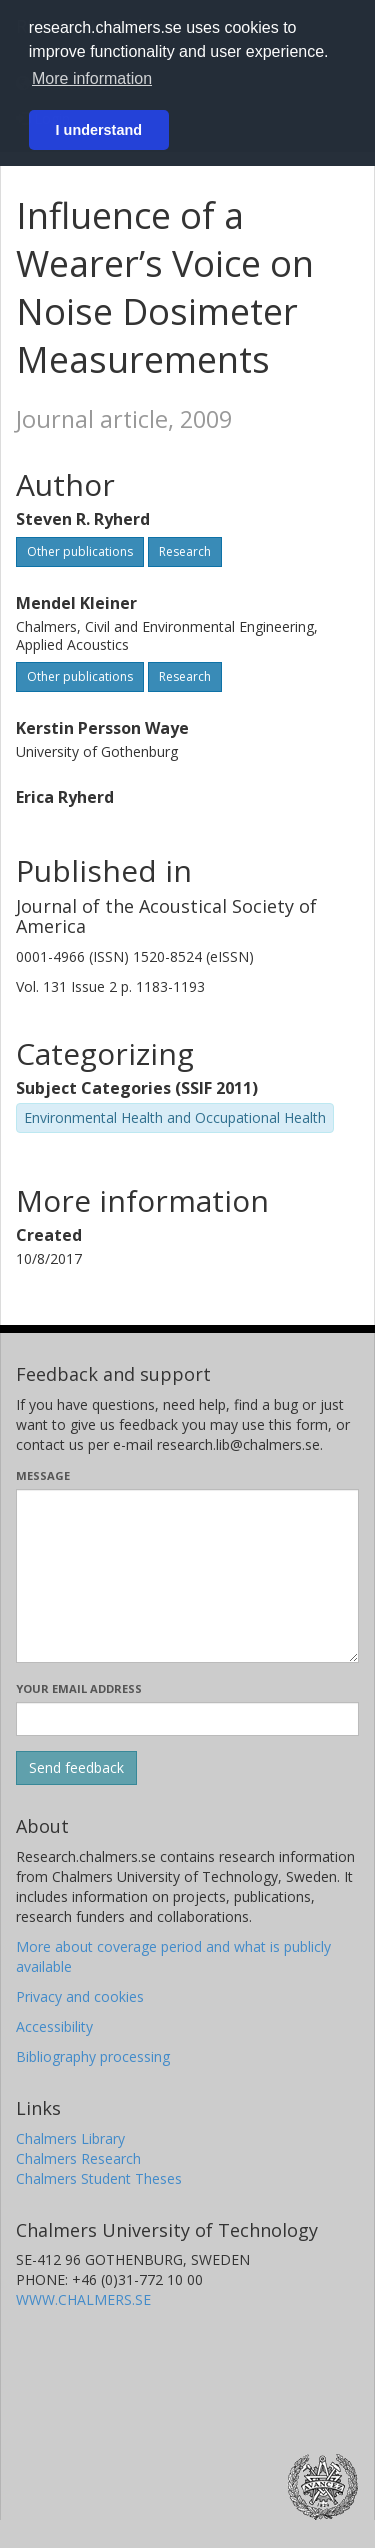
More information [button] (92, 78)
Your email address (79, 1688)
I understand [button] (99, 130)
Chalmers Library (70, 2138)
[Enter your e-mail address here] (187, 1719)
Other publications (80, 551)
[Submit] (76, 1768)
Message (43, 1475)
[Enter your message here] (187, 1576)
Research (185, 551)
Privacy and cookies (80, 1996)
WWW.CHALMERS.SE (83, 2299)
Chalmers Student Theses (99, 2178)
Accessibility (54, 2026)
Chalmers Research (78, 2158)
